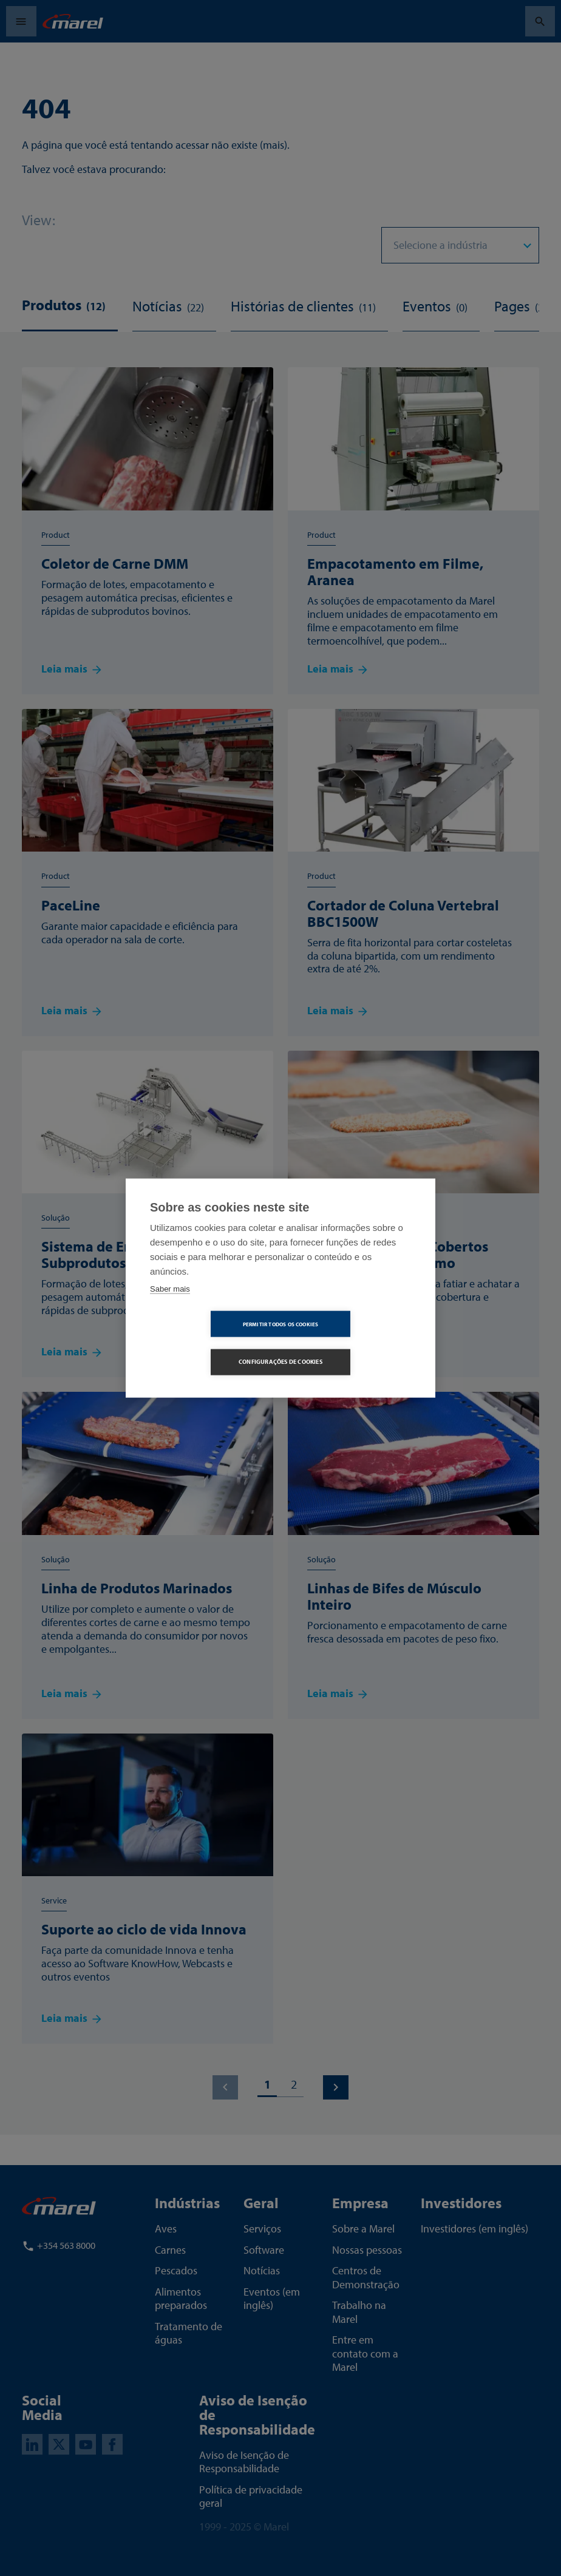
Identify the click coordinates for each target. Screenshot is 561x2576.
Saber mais (170, 1307)
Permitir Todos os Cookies (211, 1343)
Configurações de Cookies (350, 1343)
